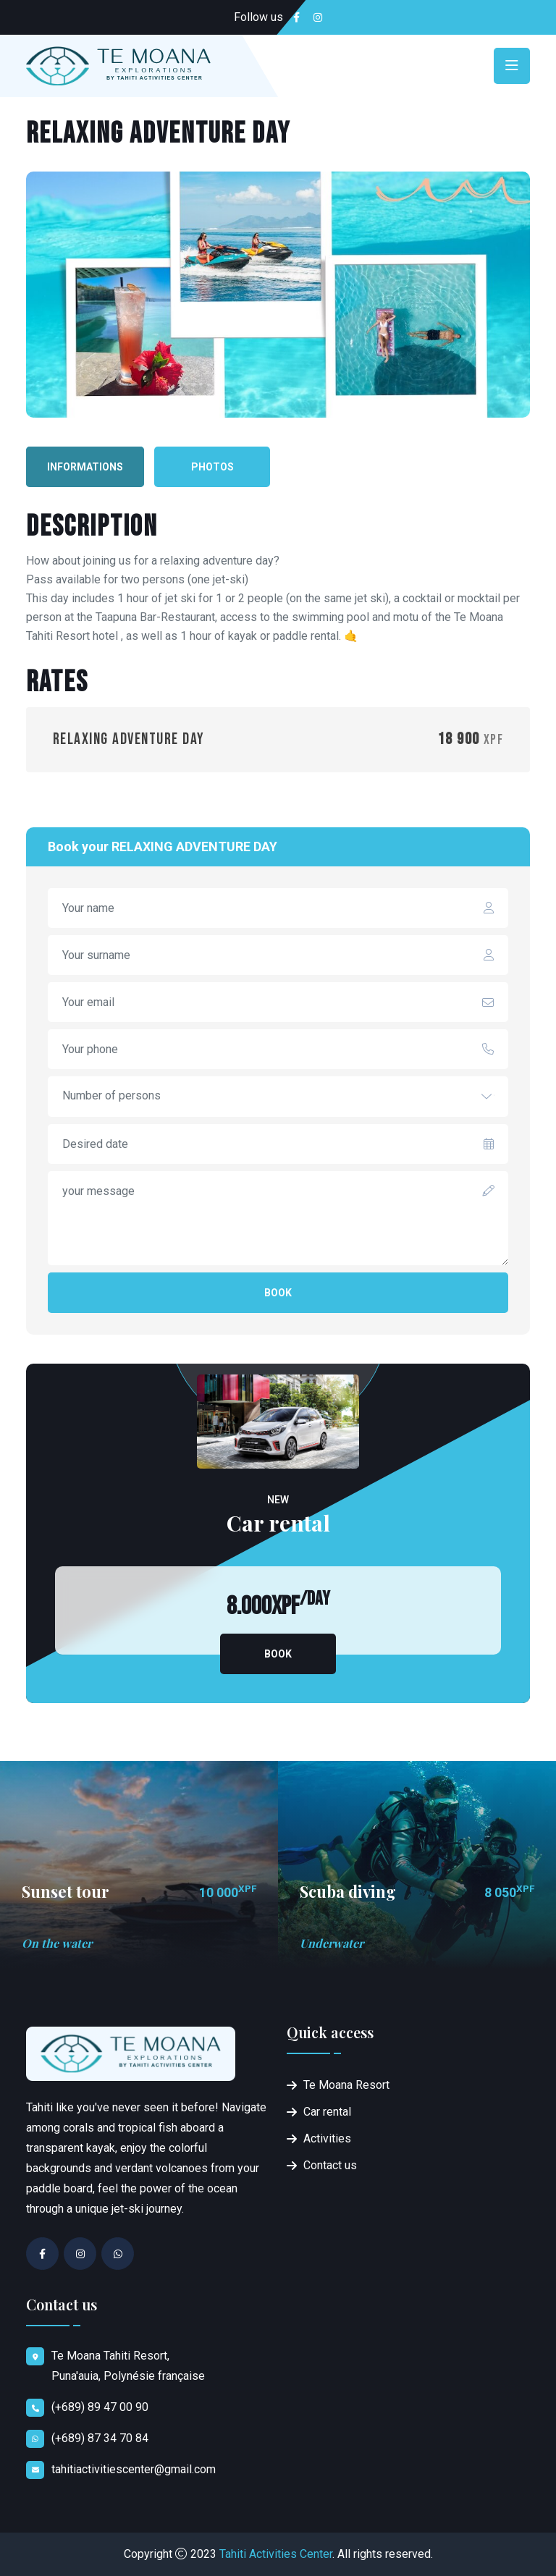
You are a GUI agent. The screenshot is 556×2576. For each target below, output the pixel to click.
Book (278, 1292)
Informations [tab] (85, 467)
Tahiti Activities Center (275, 2554)
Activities (327, 2138)
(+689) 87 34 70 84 (99, 2438)
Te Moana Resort (346, 2085)
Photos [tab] (212, 467)
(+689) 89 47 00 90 (99, 2407)
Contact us (330, 2165)
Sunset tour (65, 1891)
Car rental (327, 2112)
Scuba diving (348, 1891)
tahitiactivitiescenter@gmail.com (133, 2469)
